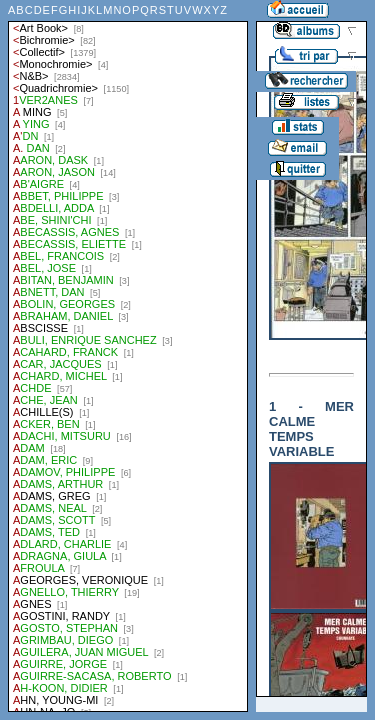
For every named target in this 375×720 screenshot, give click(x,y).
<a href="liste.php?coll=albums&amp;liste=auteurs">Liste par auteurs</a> (128, 356)
